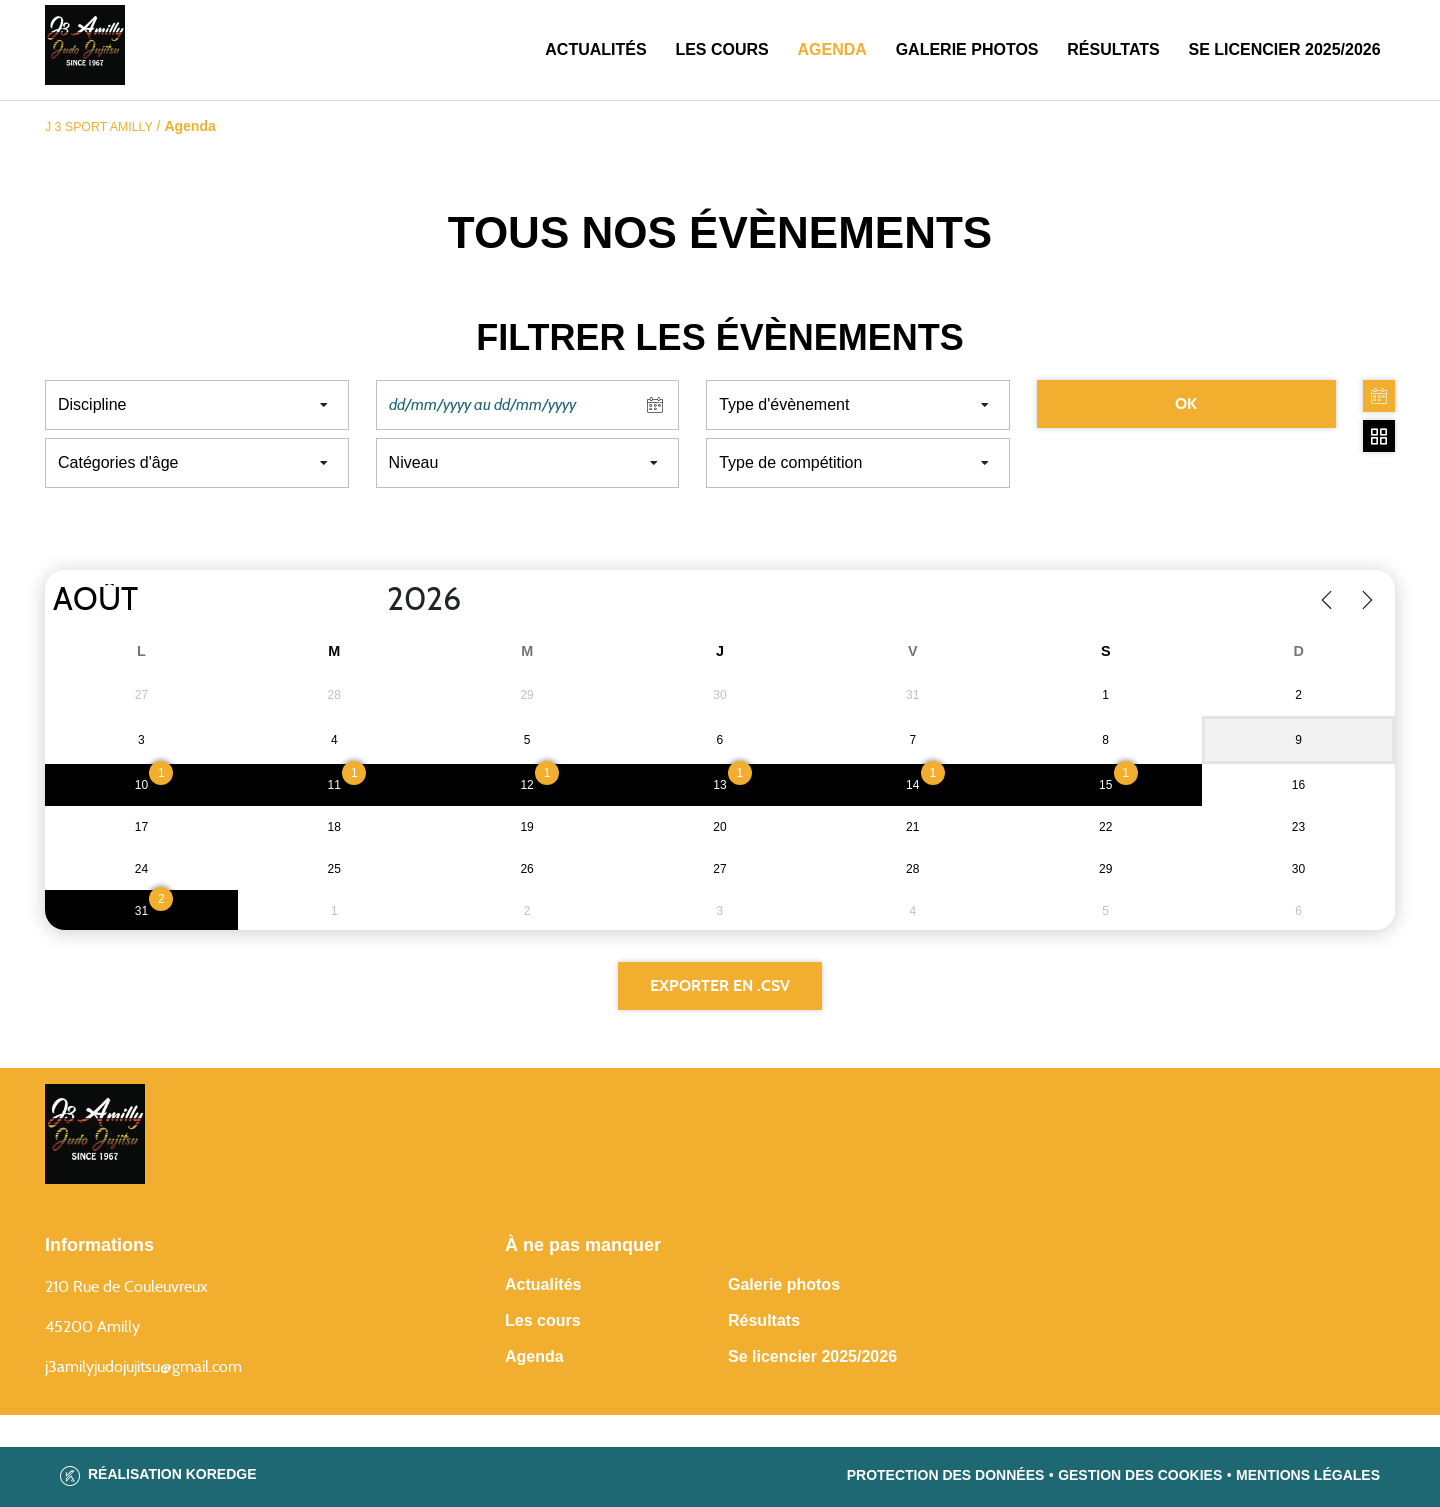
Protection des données (946, 1475)
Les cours (721, 49)
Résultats (1113, 49)
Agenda (832, 49)
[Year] (371, 600)
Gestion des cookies (1140, 1475)
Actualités (595, 49)
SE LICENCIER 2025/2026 (1285, 49)
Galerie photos (967, 49)
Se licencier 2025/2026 (812, 1356)
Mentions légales (1308, 1475)
